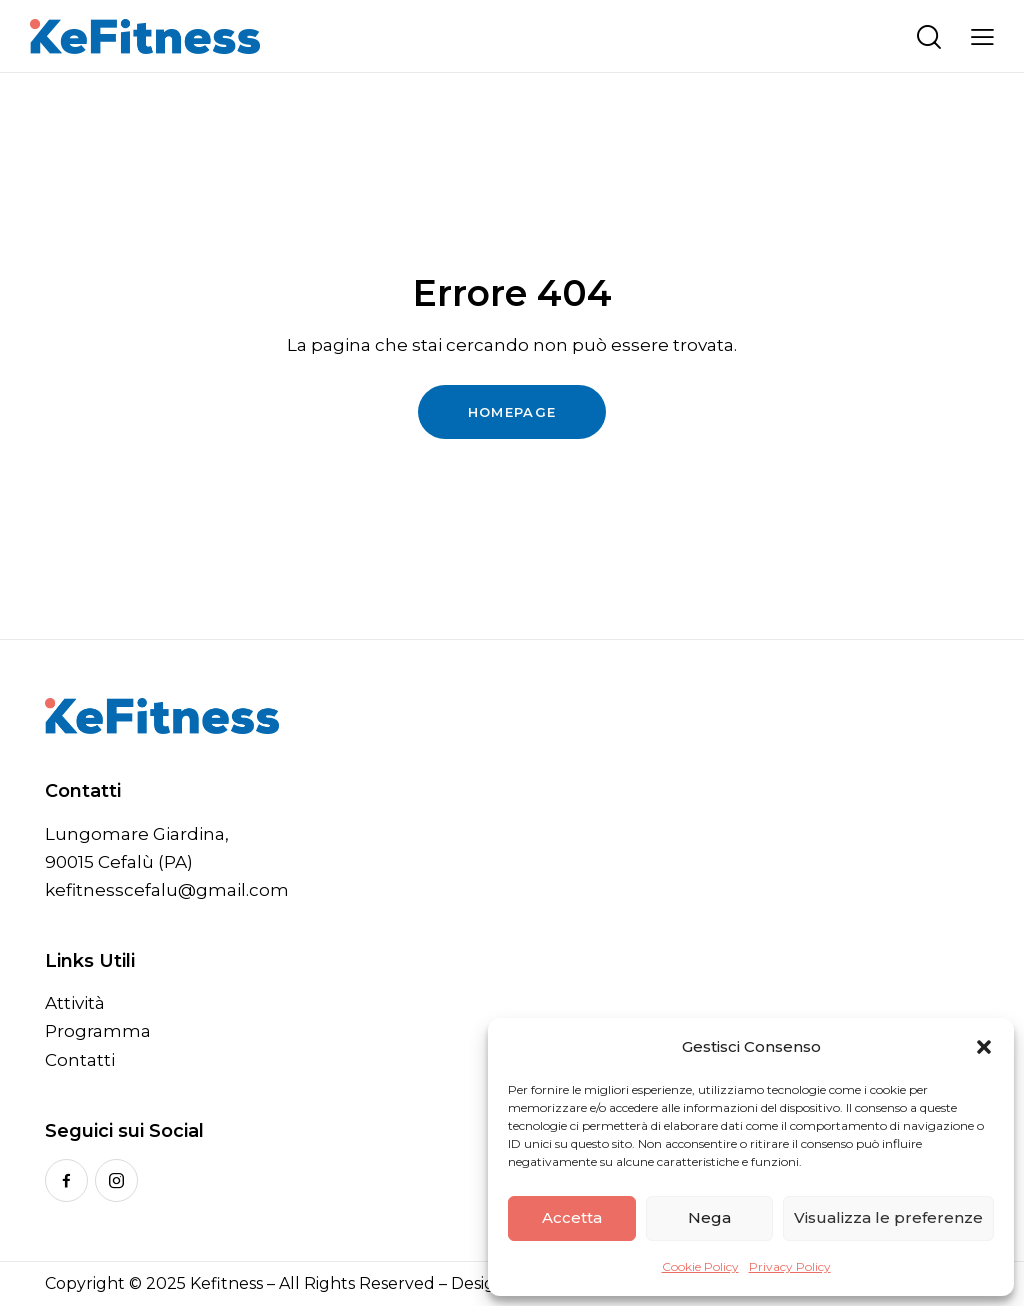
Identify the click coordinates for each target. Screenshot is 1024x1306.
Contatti (80, 1060)
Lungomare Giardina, (137, 834)
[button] (984, 1047)
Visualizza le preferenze (888, 1217)
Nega (709, 1217)
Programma (98, 1031)
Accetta (572, 1217)
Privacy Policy (790, 1266)
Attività (75, 1003)
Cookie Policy (700, 1266)
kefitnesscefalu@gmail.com (167, 890)
